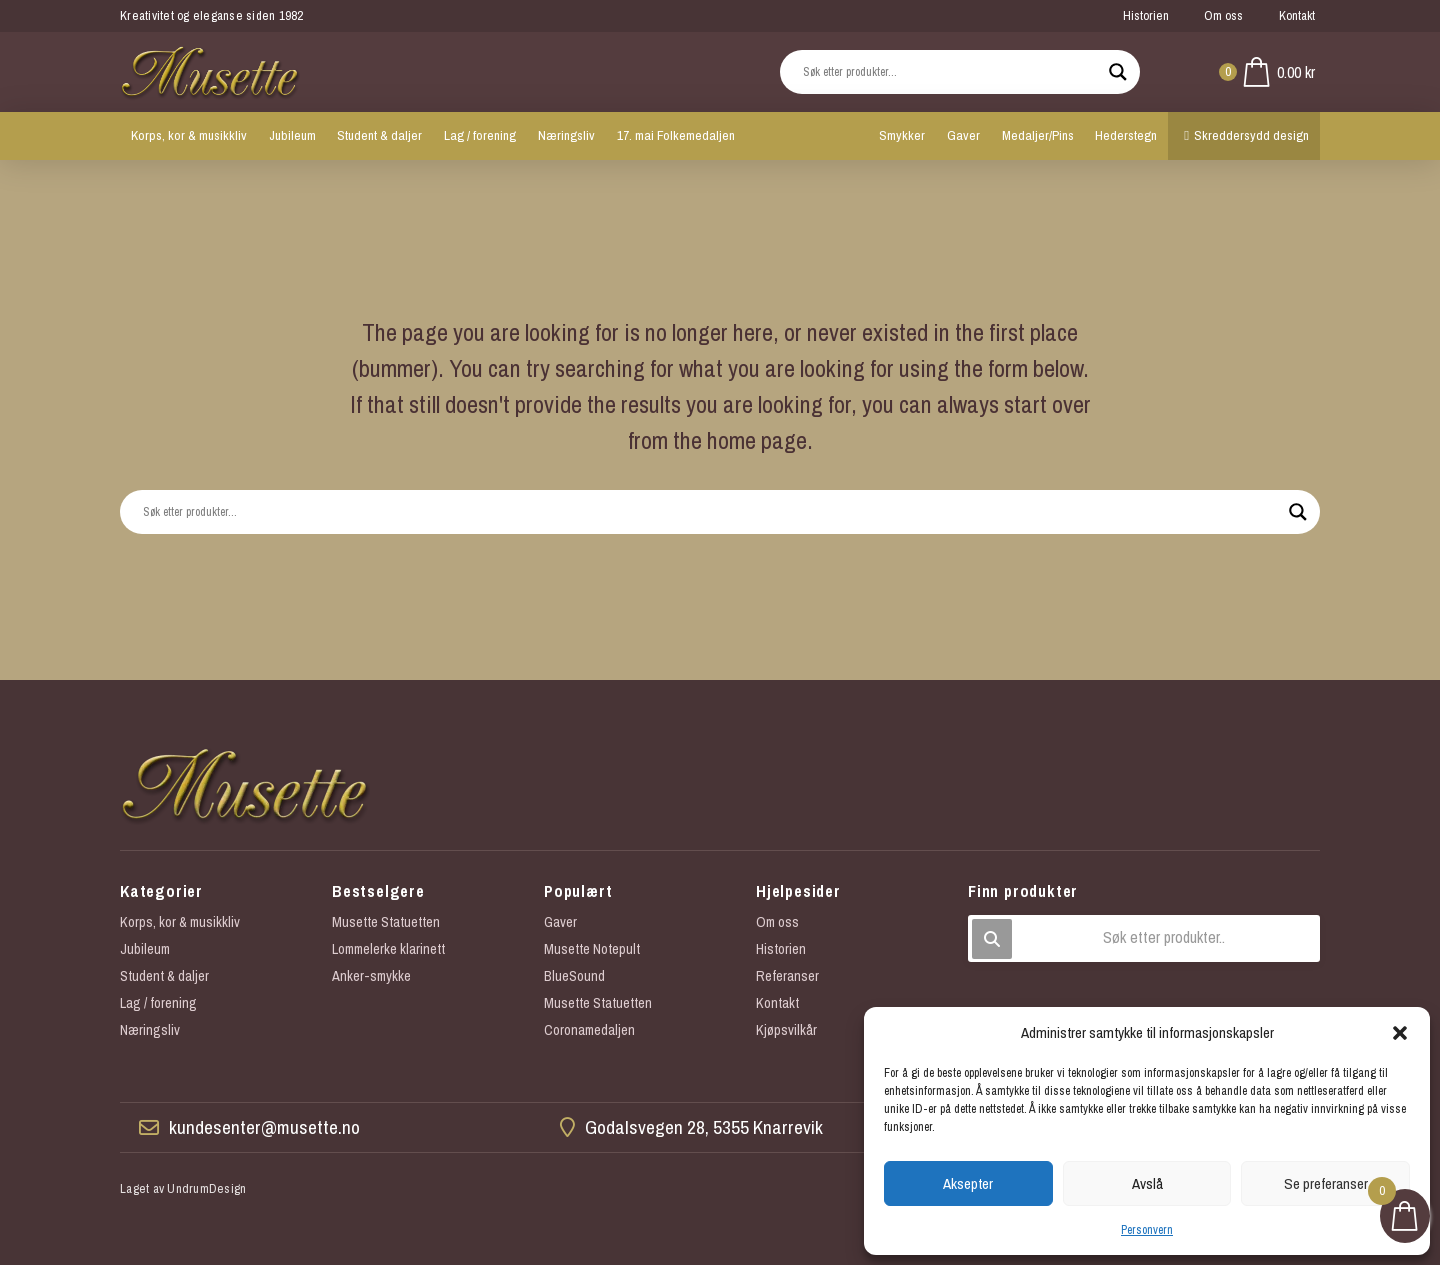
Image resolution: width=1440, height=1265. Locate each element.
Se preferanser (1326, 1183)
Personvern (1147, 1230)
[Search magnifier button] (1118, 72)
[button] (1400, 1033)
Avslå (1147, 1183)
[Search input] (951, 72)
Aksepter (968, 1183)
